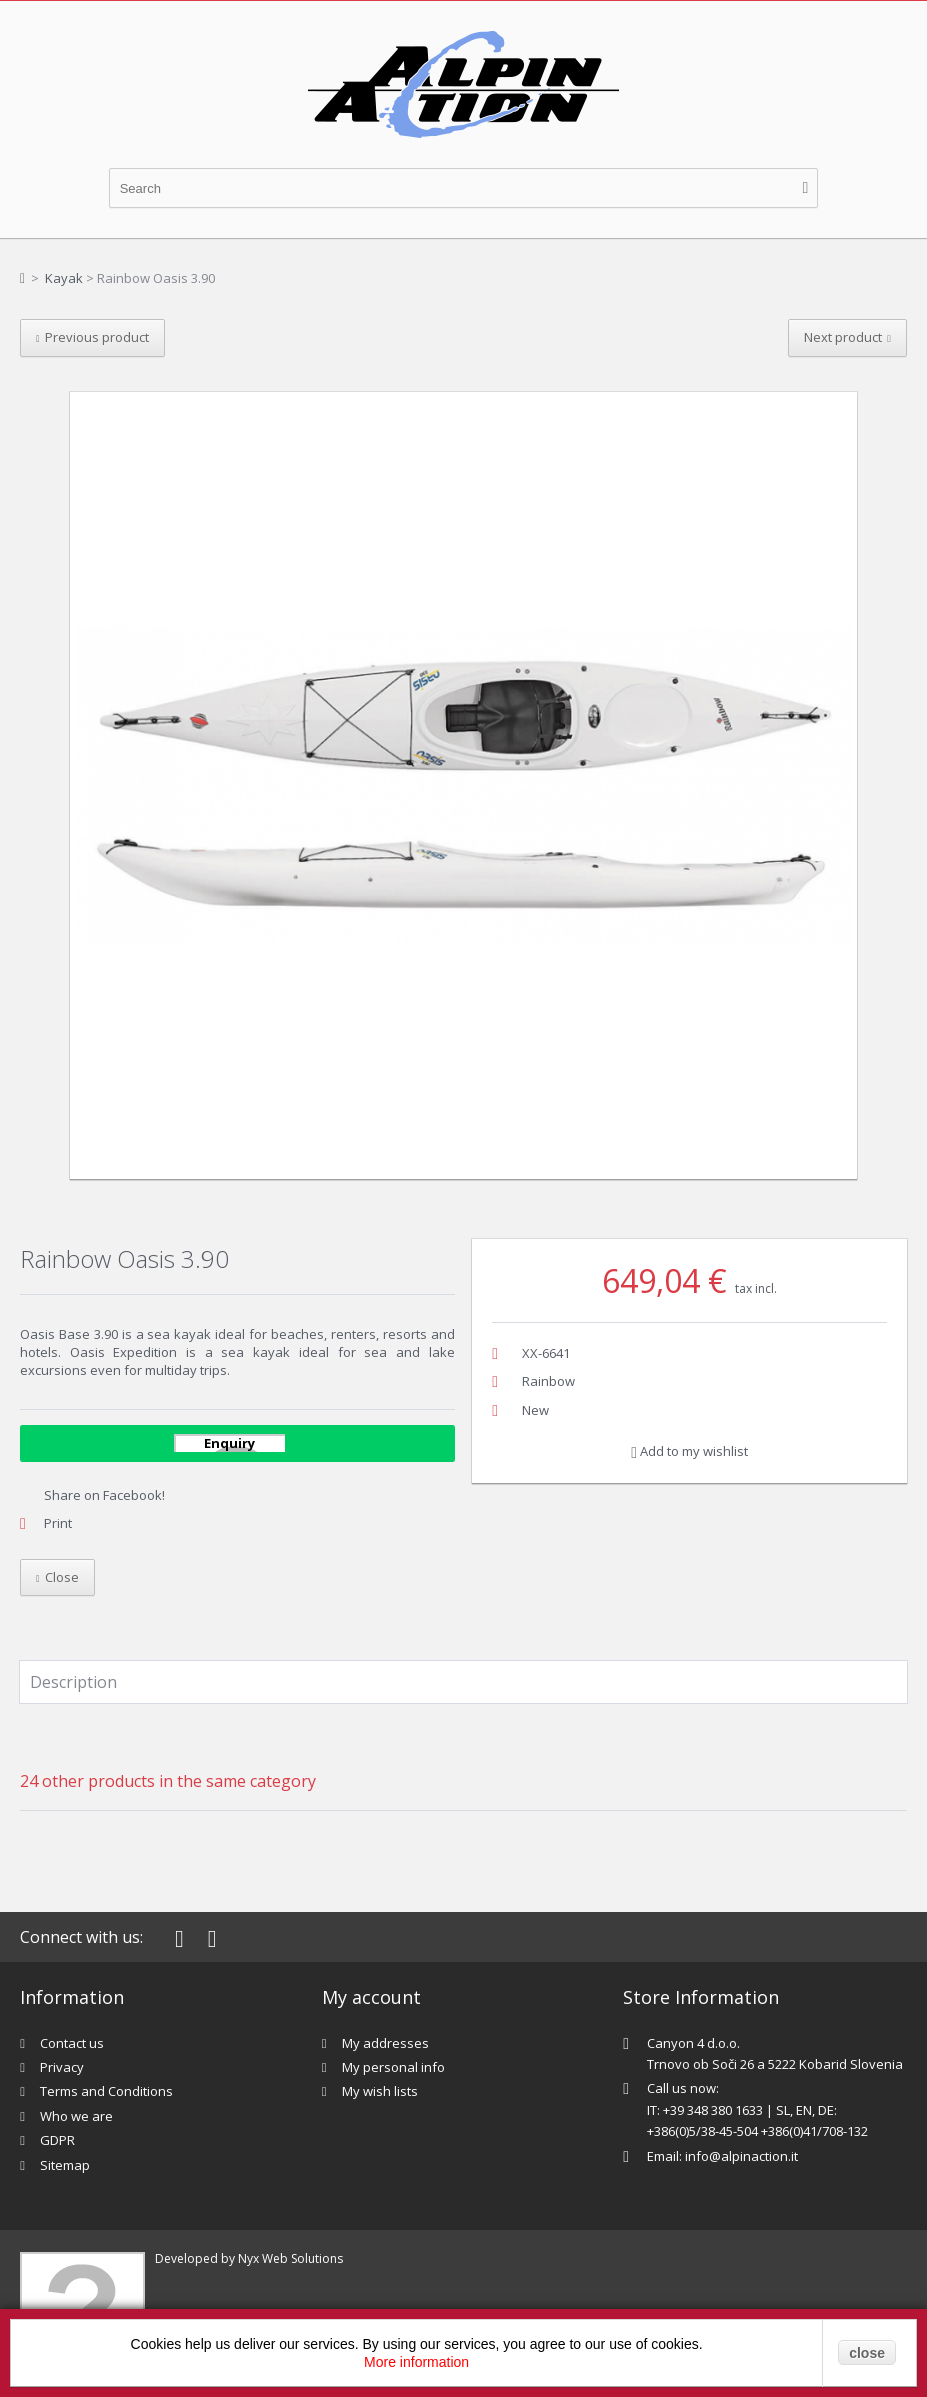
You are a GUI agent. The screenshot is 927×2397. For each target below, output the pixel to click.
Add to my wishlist (689, 1451)
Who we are (76, 2116)
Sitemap (65, 2165)
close (867, 2353)
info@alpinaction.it (741, 2156)
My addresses (385, 2043)
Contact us (72, 2043)
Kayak (64, 278)
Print (58, 1523)
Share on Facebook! (104, 1495)
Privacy (62, 2067)
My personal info (393, 2067)
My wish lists (380, 2091)
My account (371, 1997)
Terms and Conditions (106, 2091)
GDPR (57, 2140)
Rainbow (548, 1381)
